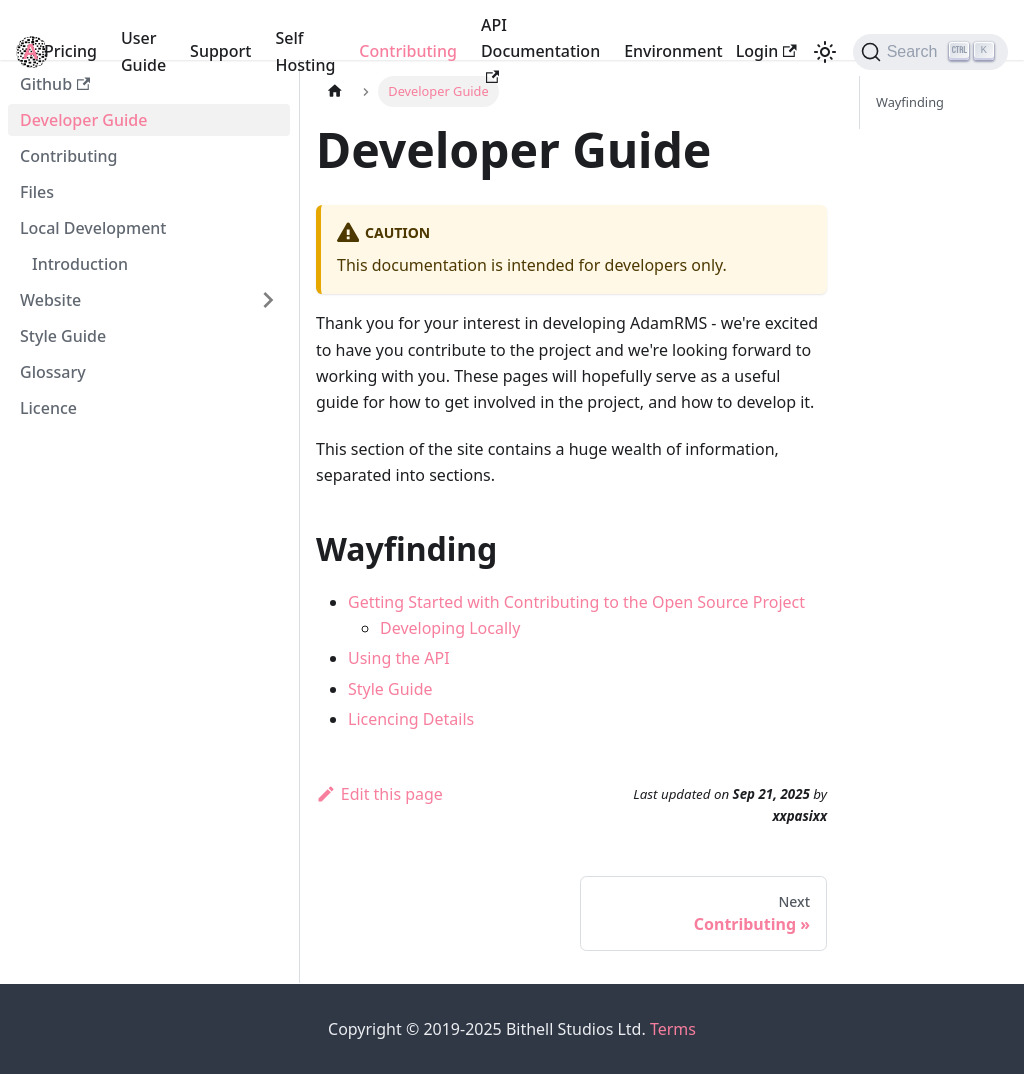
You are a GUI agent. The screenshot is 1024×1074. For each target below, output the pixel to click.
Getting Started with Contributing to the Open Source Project (576, 602)
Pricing (70, 51)
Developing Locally (450, 628)
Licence (48, 408)
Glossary (53, 372)
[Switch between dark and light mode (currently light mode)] (825, 52)
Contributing (408, 51)
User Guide (143, 51)
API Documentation (540, 49)
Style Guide (63, 336)
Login (766, 51)
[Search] (930, 52)
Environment (673, 51)
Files (37, 192)
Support (220, 51)
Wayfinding (910, 102)
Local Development (93, 228)
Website (50, 300)
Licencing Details (411, 719)
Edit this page (379, 794)
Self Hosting (305, 51)
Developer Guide (83, 120)
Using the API (399, 658)
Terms (673, 1029)
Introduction (80, 264)
